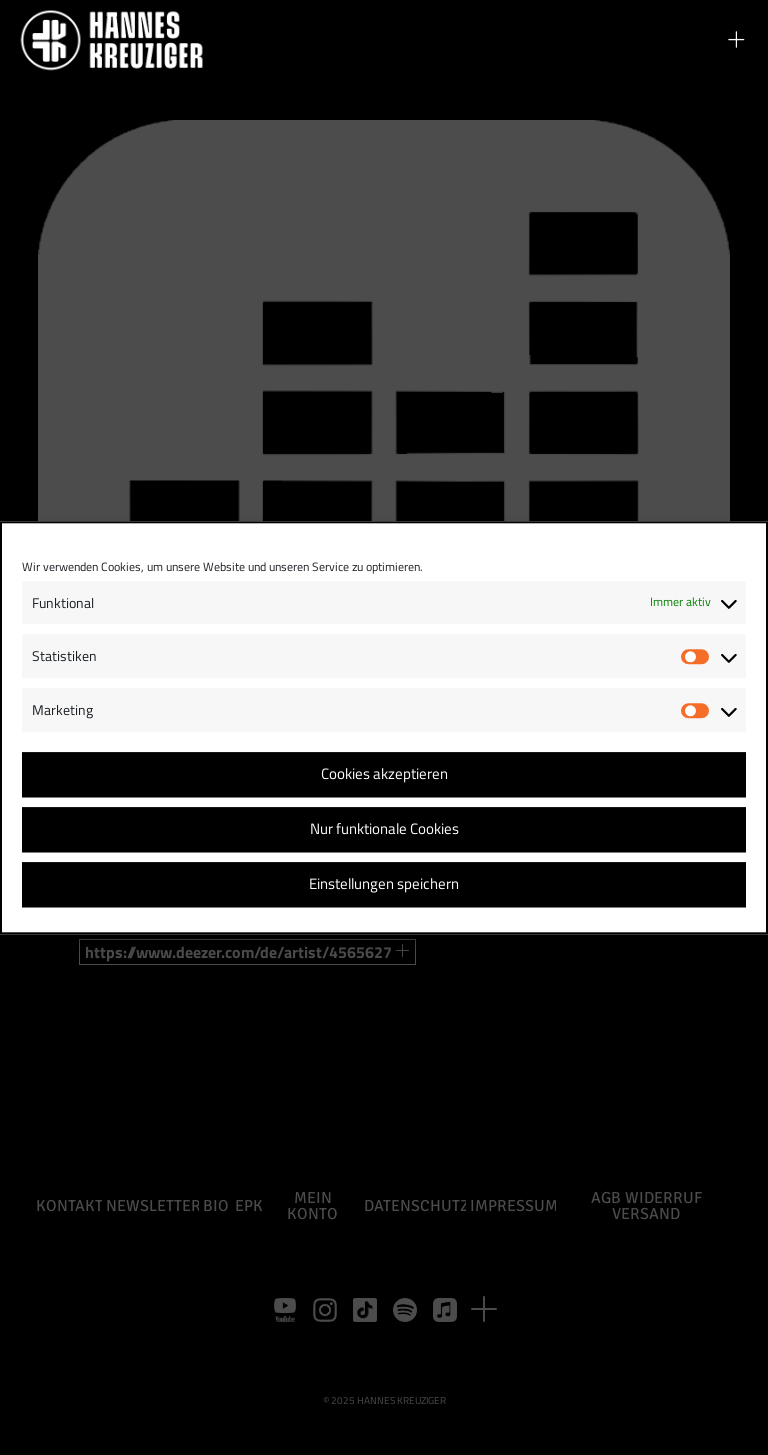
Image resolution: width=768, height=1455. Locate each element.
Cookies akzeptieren (384, 774)
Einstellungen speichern (384, 884)
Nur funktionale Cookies (384, 829)
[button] (736, 40)
